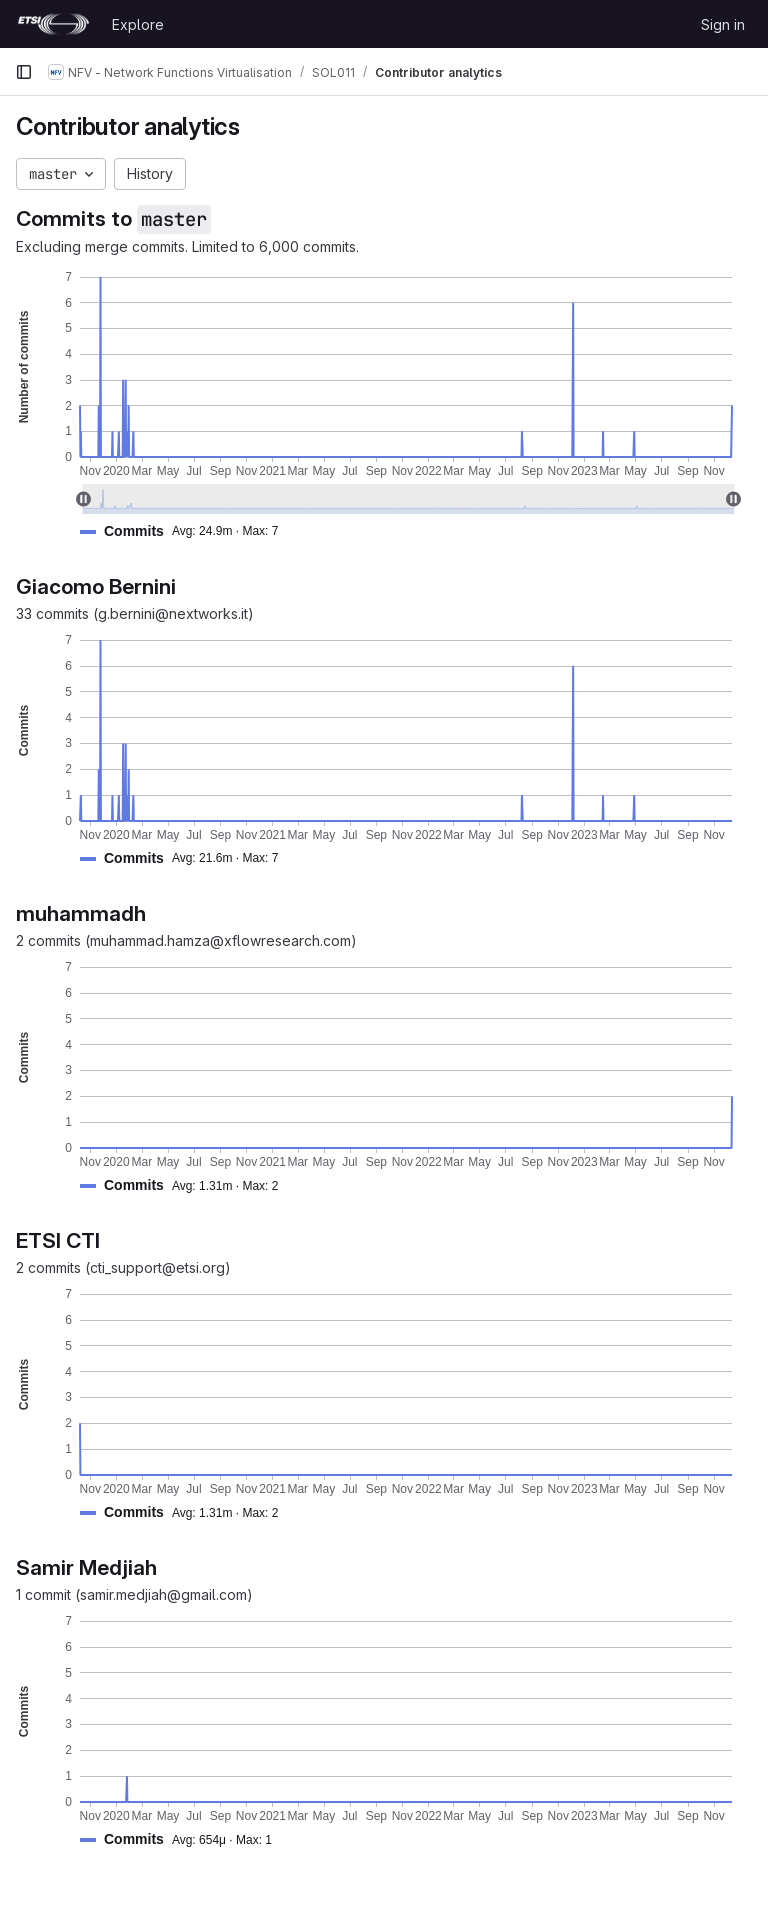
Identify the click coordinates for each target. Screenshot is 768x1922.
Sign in (723, 24)
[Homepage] (53, 24)
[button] (187, 531)
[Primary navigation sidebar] (24, 72)
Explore (138, 24)
